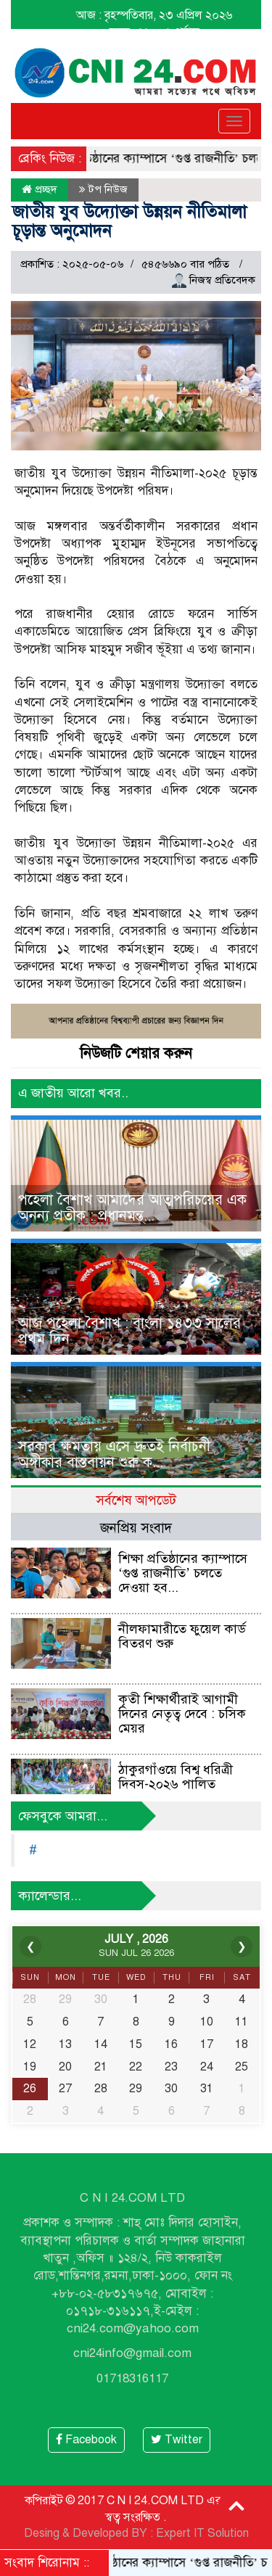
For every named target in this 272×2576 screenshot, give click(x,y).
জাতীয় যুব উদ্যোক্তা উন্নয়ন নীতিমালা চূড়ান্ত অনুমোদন (129, 221)
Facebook (86, 2439)
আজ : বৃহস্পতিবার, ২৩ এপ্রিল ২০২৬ (154, 15)
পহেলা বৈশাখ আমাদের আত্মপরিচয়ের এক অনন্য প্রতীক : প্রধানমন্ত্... (132, 1208)
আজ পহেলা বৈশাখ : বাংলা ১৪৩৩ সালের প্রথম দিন (129, 1331)
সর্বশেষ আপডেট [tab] (136, 1500)
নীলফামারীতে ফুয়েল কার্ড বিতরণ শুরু (182, 1636)
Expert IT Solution (202, 2533)
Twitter (176, 2439)
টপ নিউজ (108, 189)
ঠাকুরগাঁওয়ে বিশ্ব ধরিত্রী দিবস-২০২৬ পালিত (175, 1777)
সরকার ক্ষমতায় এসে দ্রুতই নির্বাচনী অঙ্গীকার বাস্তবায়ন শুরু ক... (114, 1454)
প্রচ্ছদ (39, 189)
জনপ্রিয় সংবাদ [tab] (136, 1527)
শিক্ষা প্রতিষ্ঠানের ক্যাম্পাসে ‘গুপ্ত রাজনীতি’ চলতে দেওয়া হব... (182, 1573)
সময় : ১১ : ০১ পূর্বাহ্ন (154, 32)
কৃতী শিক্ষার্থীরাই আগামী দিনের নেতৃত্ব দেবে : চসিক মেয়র (182, 1713)
